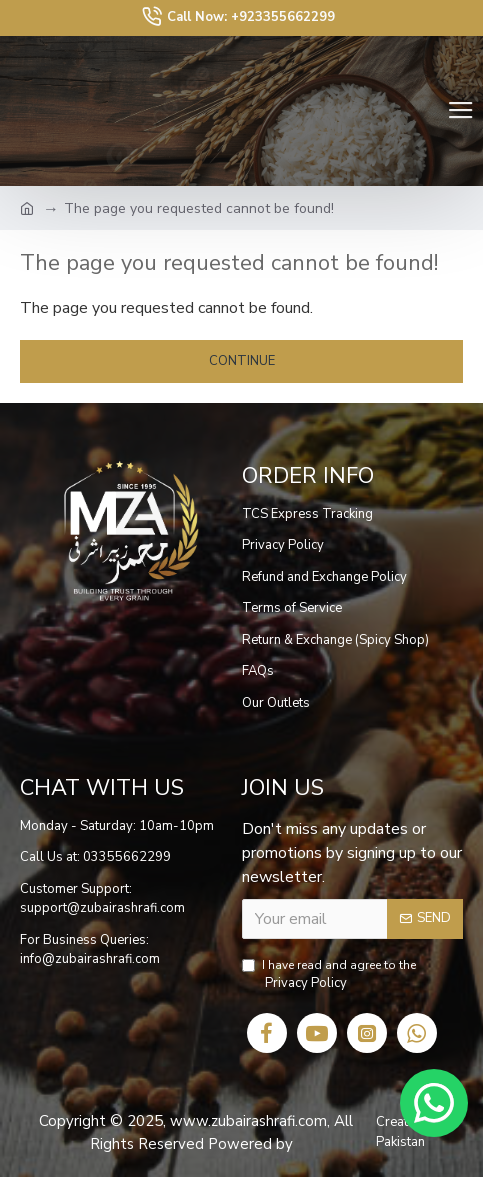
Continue (242, 361)
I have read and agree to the (329, 975)
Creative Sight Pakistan (417, 1132)
